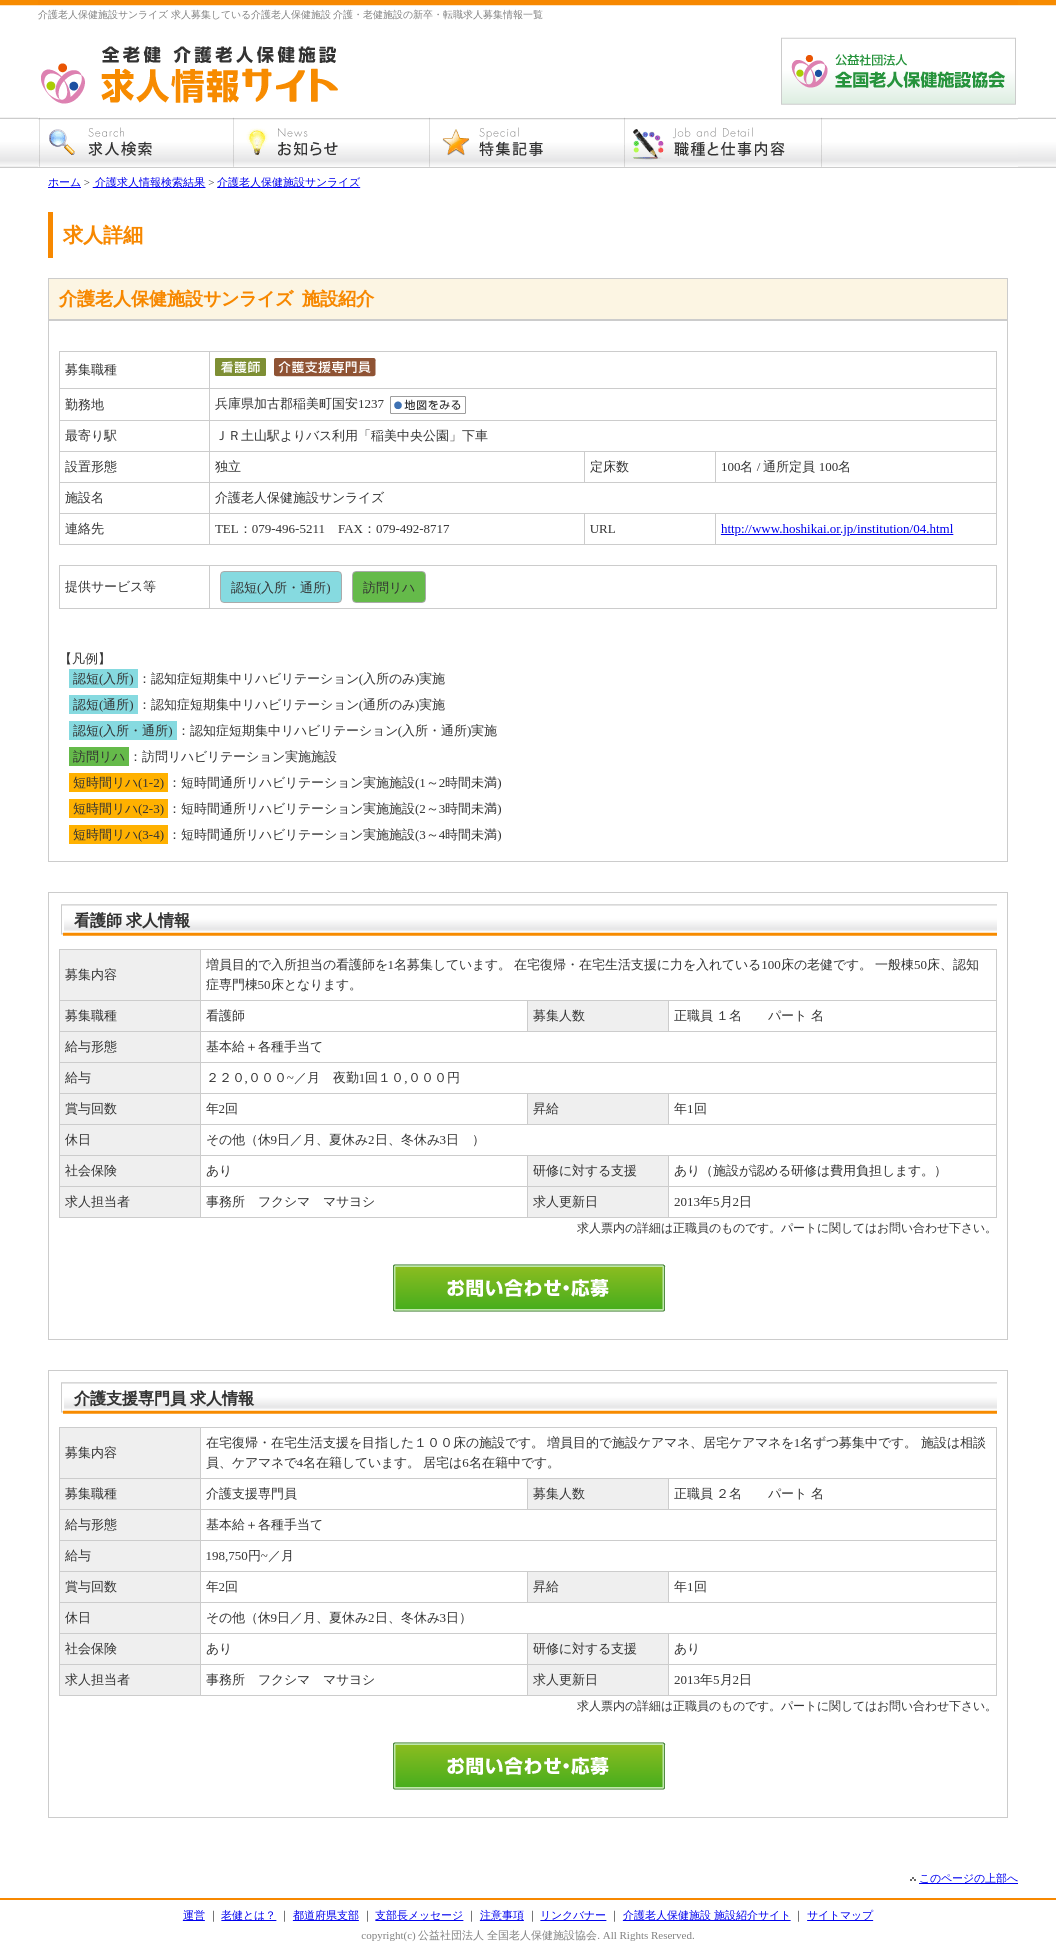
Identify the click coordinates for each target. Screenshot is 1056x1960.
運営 (194, 1915)
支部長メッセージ (419, 1915)
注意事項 (502, 1915)
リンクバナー (573, 1915)
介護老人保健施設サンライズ (288, 182)
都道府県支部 (326, 1915)
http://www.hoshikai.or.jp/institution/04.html (837, 528)
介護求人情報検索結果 (149, 182)
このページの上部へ (968, 1878)
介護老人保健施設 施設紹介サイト (707, 1915)
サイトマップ (840, 1915)
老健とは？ (248, 1915)
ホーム (64, 182)
